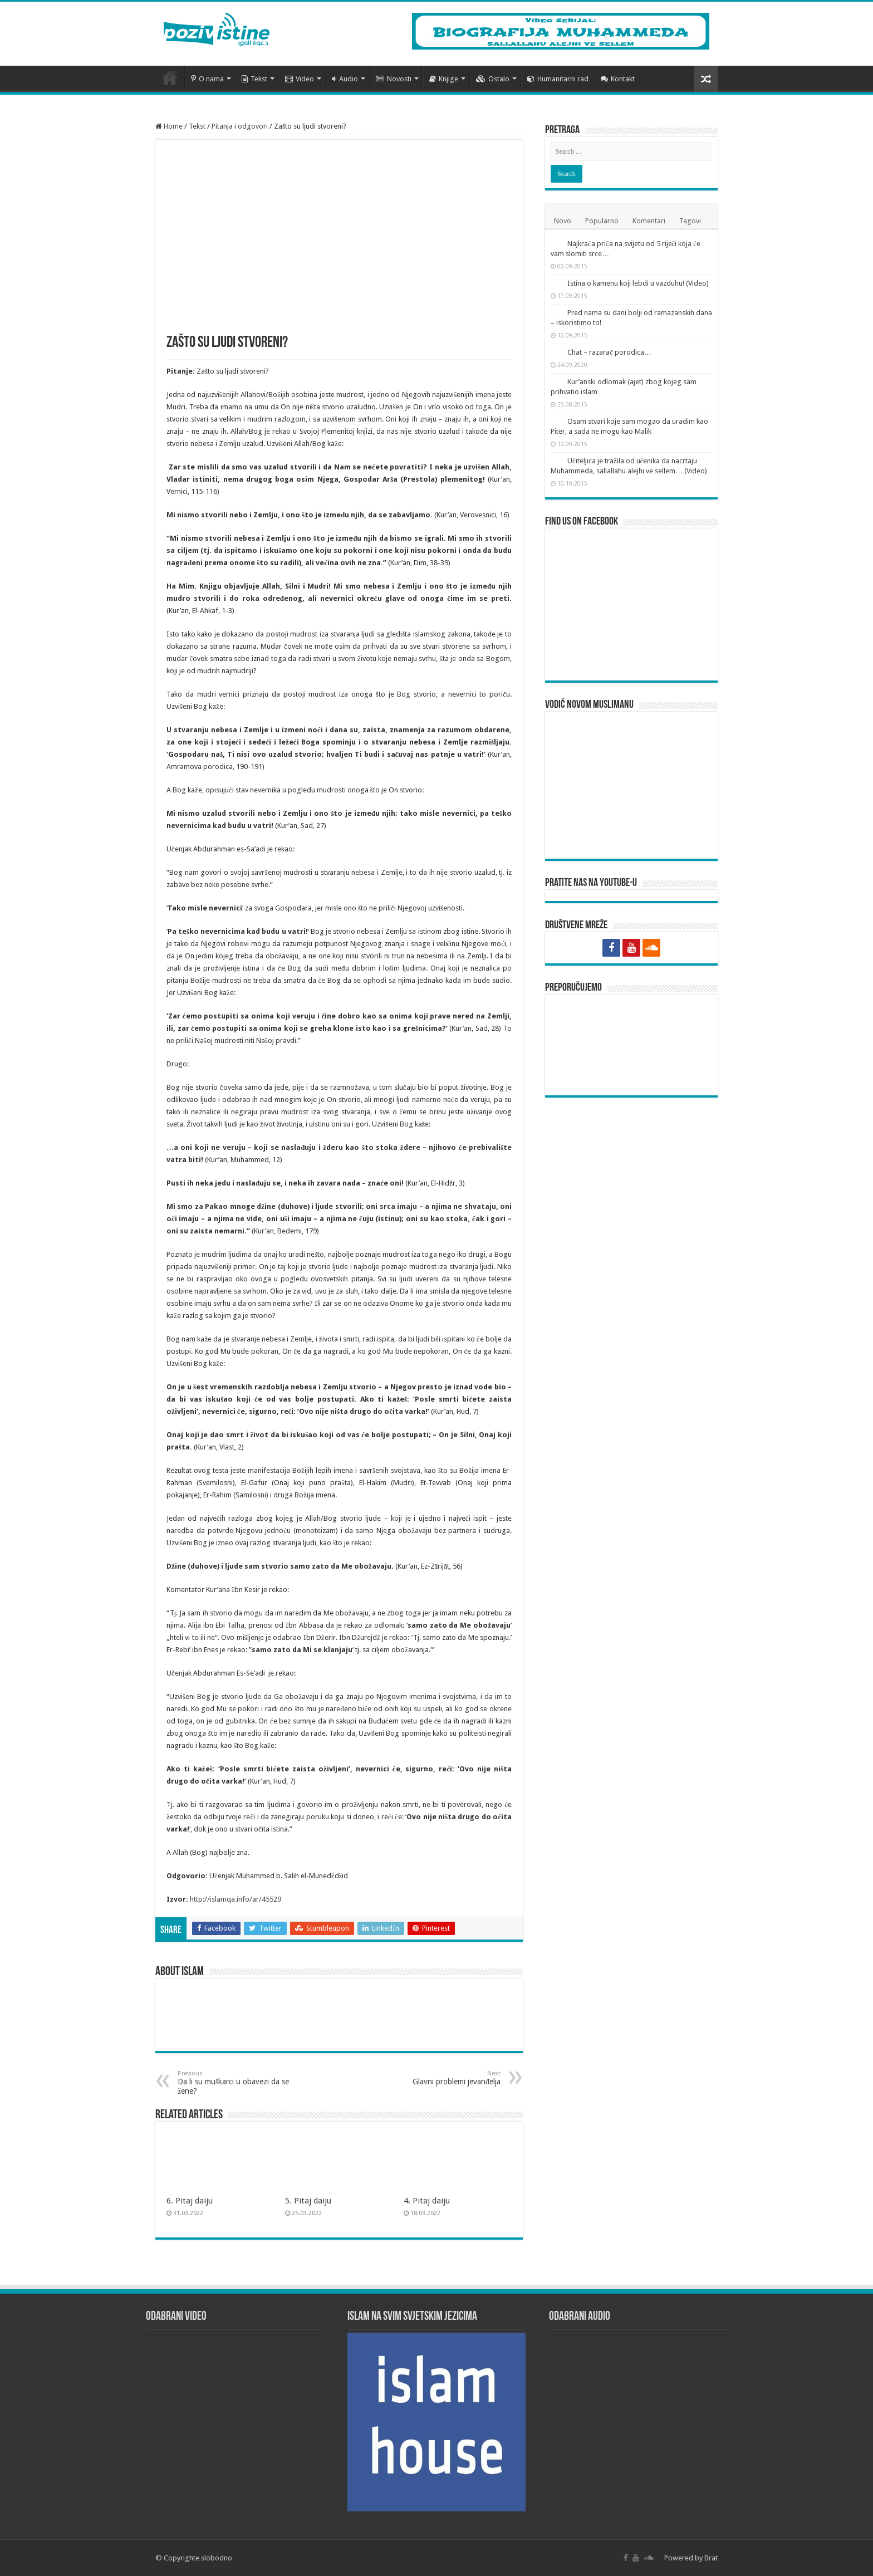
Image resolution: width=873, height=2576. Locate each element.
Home (169, 126)
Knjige (443, 79)
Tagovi (690, 221)
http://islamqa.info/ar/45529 (235, 1899)
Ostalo (492, 79)
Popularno (602, 221)
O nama (207, 79)
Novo (562, 221)
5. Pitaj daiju (308, 2201)
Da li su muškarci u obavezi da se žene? (235, 2082)
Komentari (648, 221)
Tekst (254, 79)
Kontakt (618, 79)
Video (299, 79)
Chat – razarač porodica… (609, 352)
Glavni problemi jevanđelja (443, 2078)
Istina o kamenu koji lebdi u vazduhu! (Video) (638, 283)
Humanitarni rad (557, 79)
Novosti (393, 79)
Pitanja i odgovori (240, 126)
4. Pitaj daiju (427, 2201)
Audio (345, 79)
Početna (169, 77)
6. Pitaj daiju (189, 2201)
